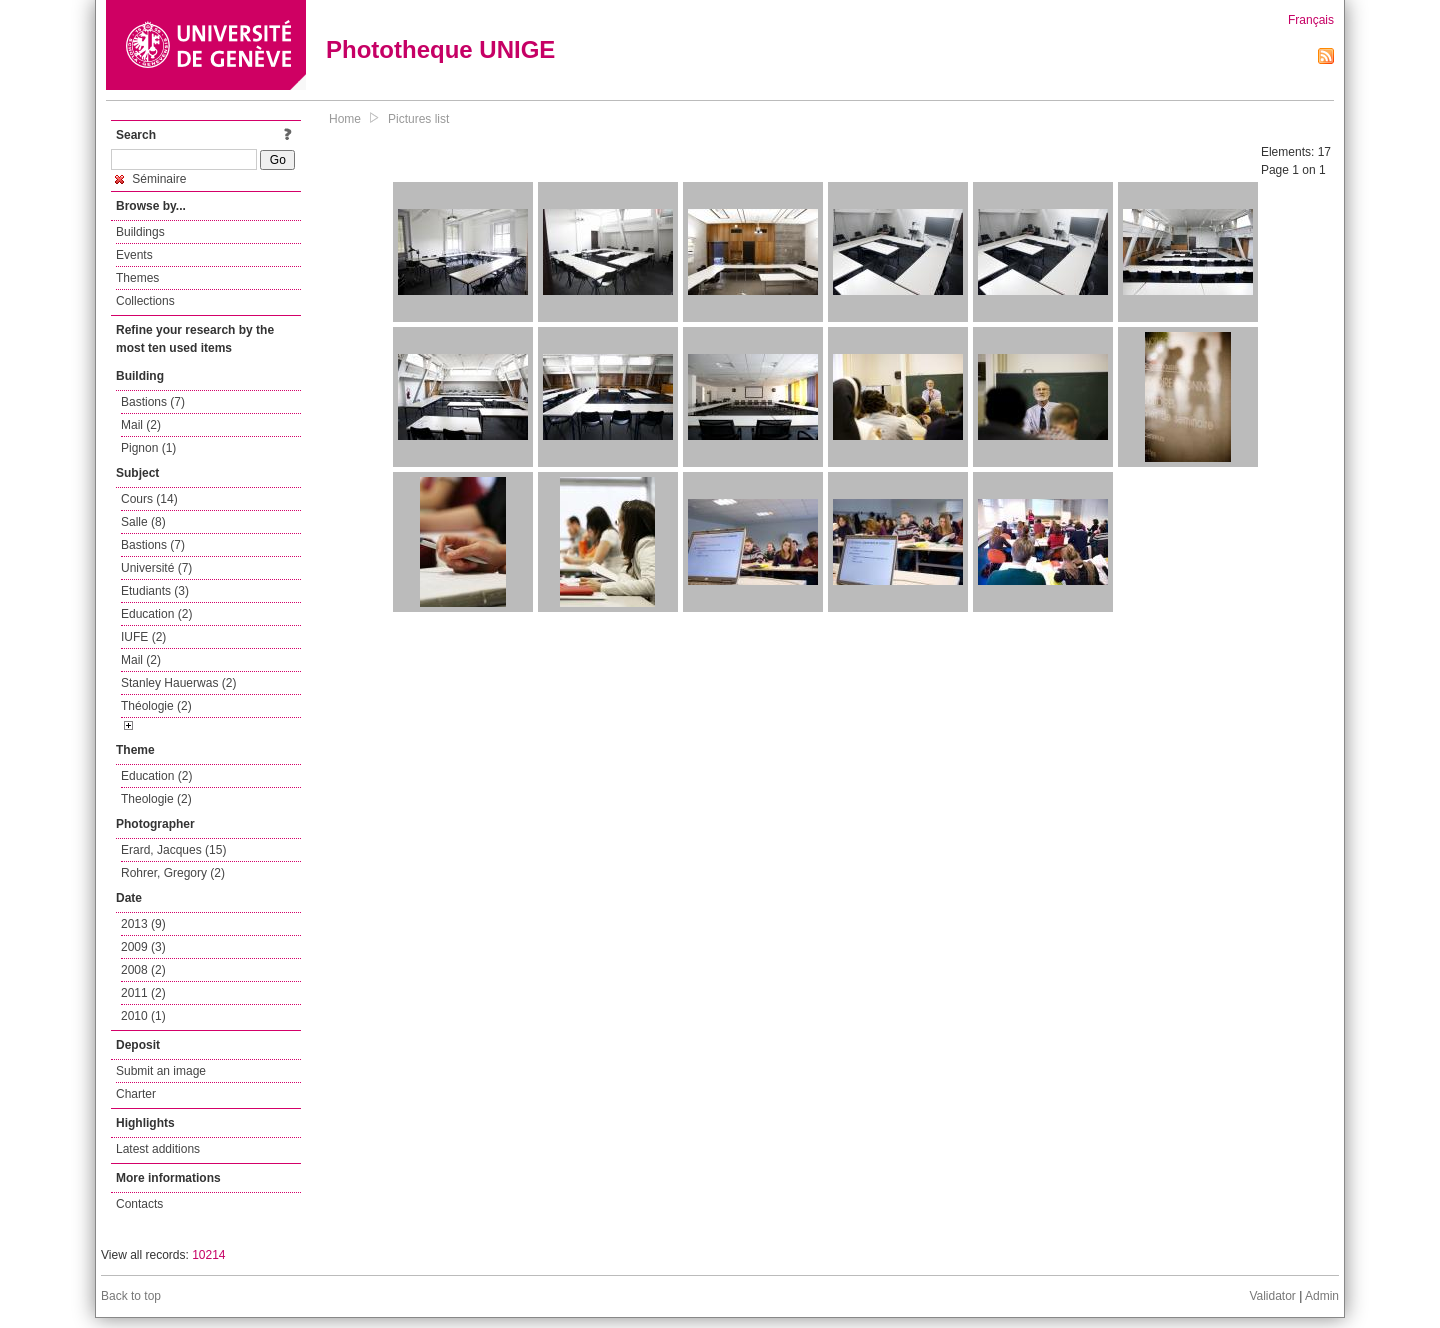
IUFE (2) (143, 637)
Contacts (139, 1204)
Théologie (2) (156, 706)
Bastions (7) (153, 402)
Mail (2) (141, 425)
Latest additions (158, 1149)
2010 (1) (143, 1016)
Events (134, 255)
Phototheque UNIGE (440, 49)
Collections (145, 301)
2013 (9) (143, 924)
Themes (137, 278)
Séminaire (150, 179)
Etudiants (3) (155, 591)
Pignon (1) (148, 448)
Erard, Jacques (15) (173, 850)
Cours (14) (149, 499)
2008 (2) (143, 970)
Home (345, 119)
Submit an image (161, 1071)
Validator (1272, 1296)
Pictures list (418, 119)
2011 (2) (143, 993)
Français (1311, 20)
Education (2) (156, 614)
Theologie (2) (156, 799)
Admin (1322, 1296)
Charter (136, 1094)
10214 (208, 1255)
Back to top (131, 1296)
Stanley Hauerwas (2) (178, 683)
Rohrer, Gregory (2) (173, 873)
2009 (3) (143, 947)
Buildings (140, 232)
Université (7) (156, 568)
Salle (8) (143, 522)
